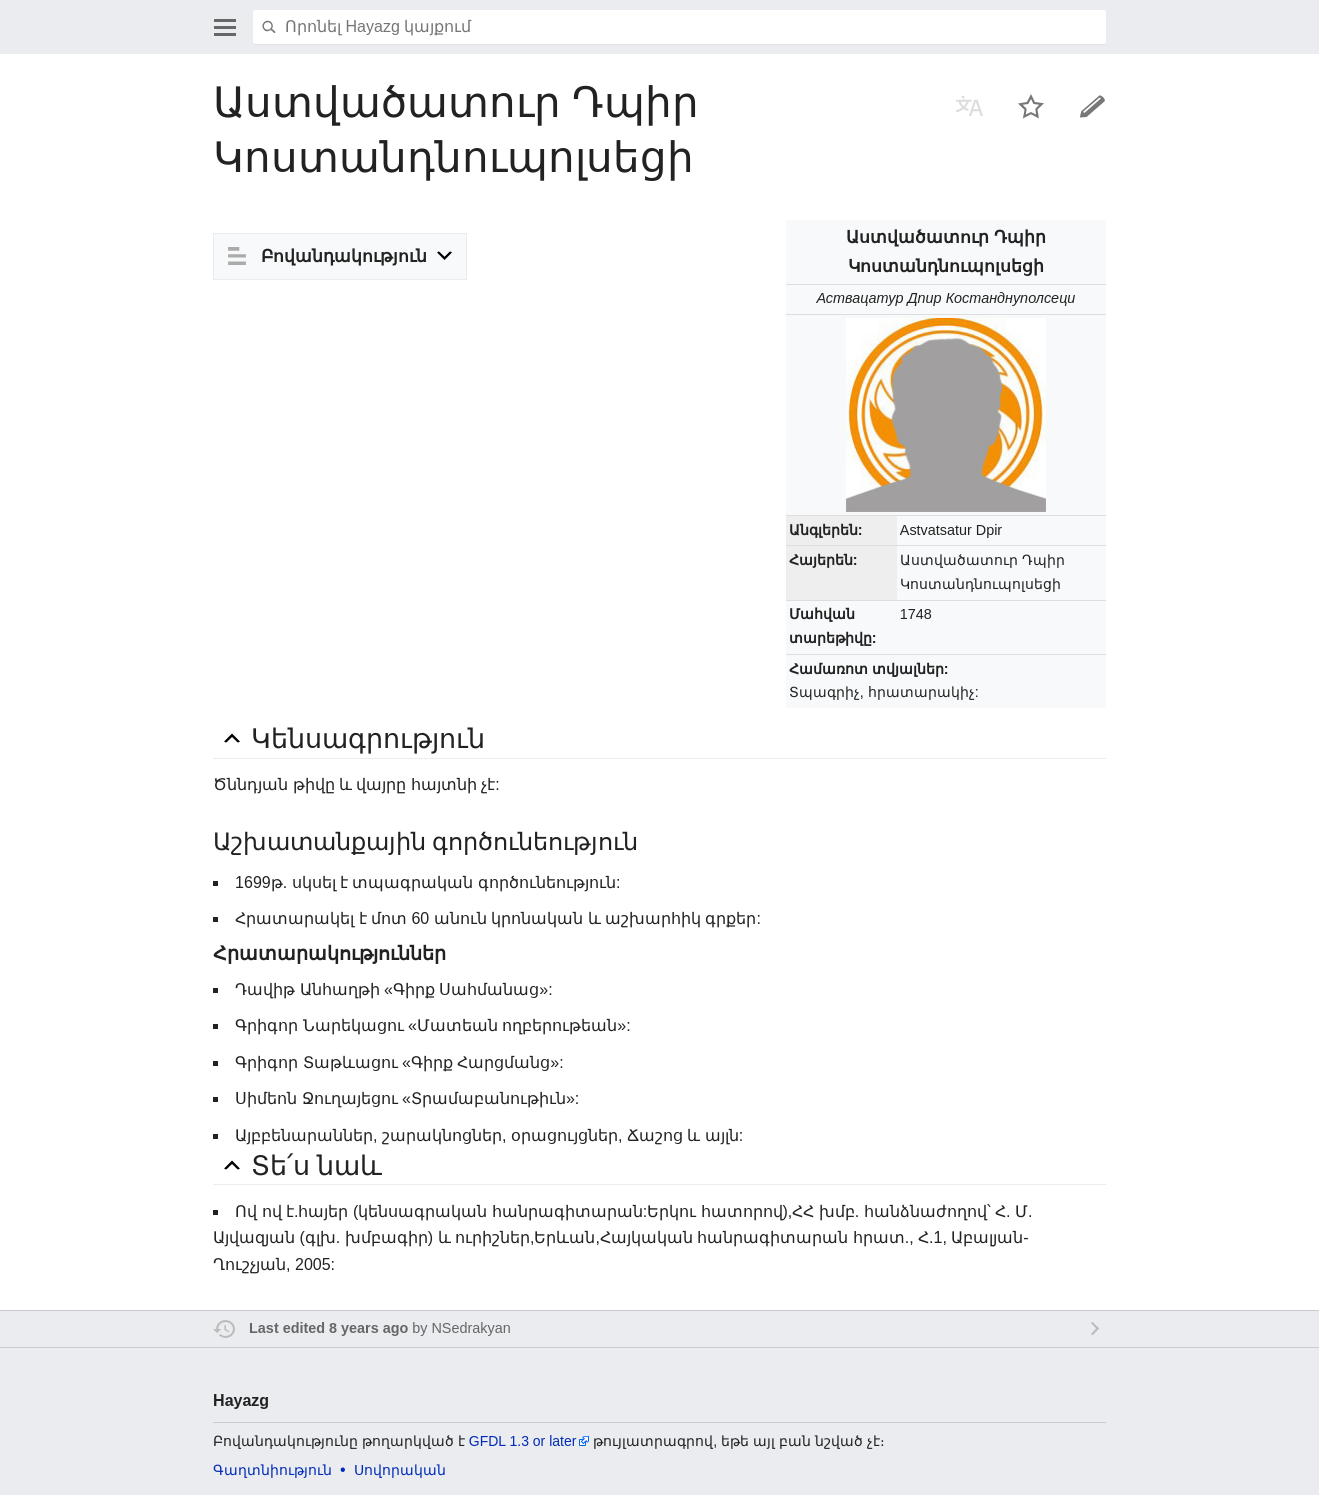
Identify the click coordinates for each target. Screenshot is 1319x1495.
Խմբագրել (1093, 106)
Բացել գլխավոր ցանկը (225, 27)
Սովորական (400, 1470)
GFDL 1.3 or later (523, 1441)
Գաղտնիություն (272, 1470)
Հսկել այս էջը (1031, 106)
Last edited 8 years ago (328, 1328)
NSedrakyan (470, 1328)
